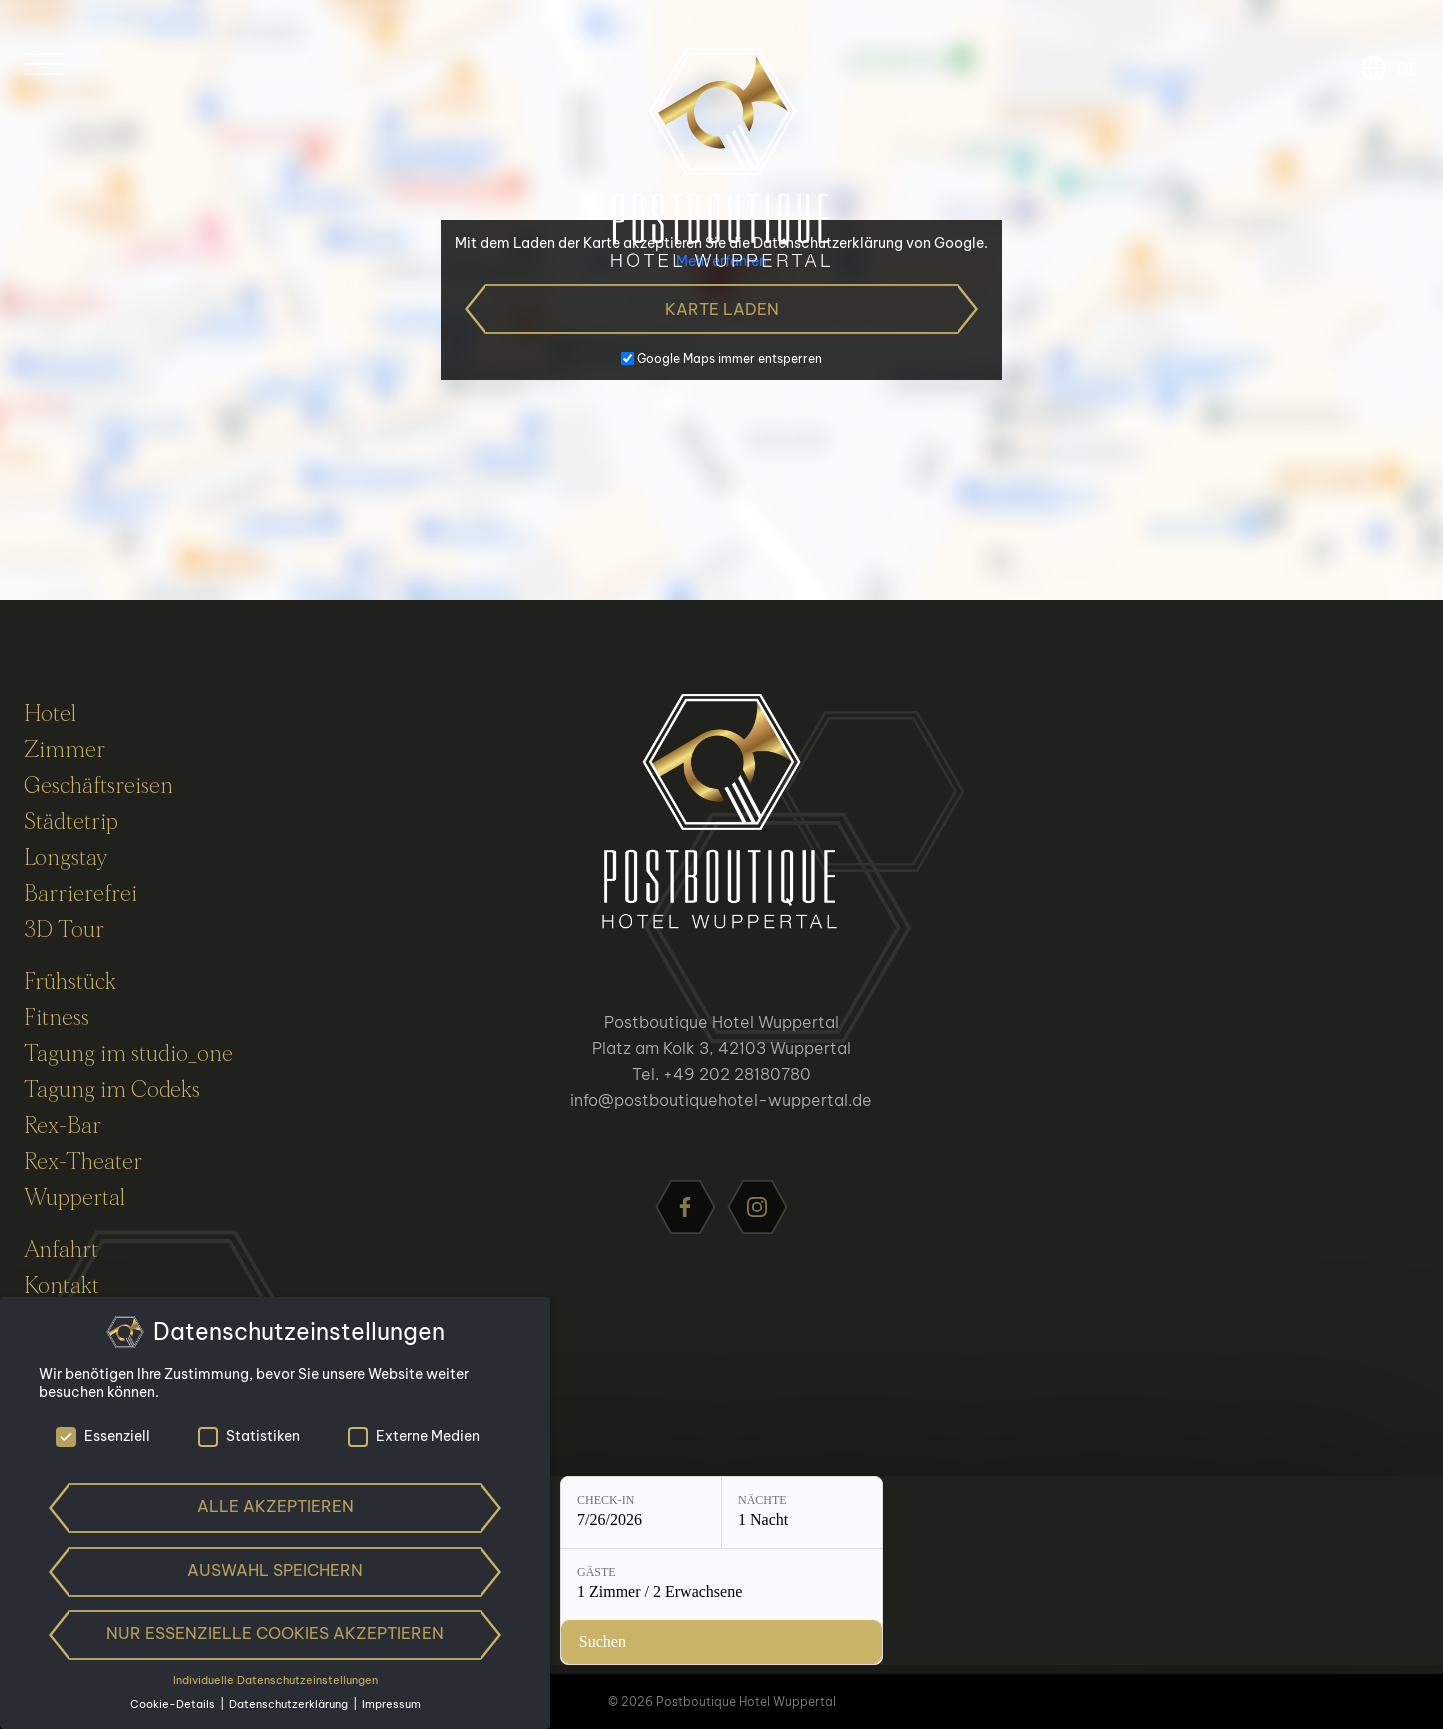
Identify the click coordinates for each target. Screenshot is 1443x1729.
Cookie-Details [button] (174, 1704)
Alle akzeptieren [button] (275, 1506)
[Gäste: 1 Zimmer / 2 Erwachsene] (828, 1628)
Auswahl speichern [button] (275, 1570)
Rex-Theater (83, 1162)
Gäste (765, 1616)
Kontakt (61, 1286)
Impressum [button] (391, 1704)
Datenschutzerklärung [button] (290, 1704)
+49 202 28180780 (737, 1074)
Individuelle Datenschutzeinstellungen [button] (275, 1680)
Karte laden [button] (722, 309)
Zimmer (64, 750)
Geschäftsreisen (98, 786)
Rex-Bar (62, 1126)
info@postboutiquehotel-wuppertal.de (721, 1100)
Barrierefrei (80, 894)
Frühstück (70, 982)
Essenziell (103, 1436)
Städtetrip (71, 822)
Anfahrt (61, 1250)
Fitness (56, 1018)
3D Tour (64, 930)
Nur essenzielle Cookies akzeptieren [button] (275, 1633)
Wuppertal (74, 1198)
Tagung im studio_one (128, 1054)
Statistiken (249, 1436)
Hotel (50, 714)
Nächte (609, 1616)
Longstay (65, 858)
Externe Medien (414, 1436)
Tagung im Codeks (112, 1090)
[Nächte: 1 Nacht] (649, 1628)
